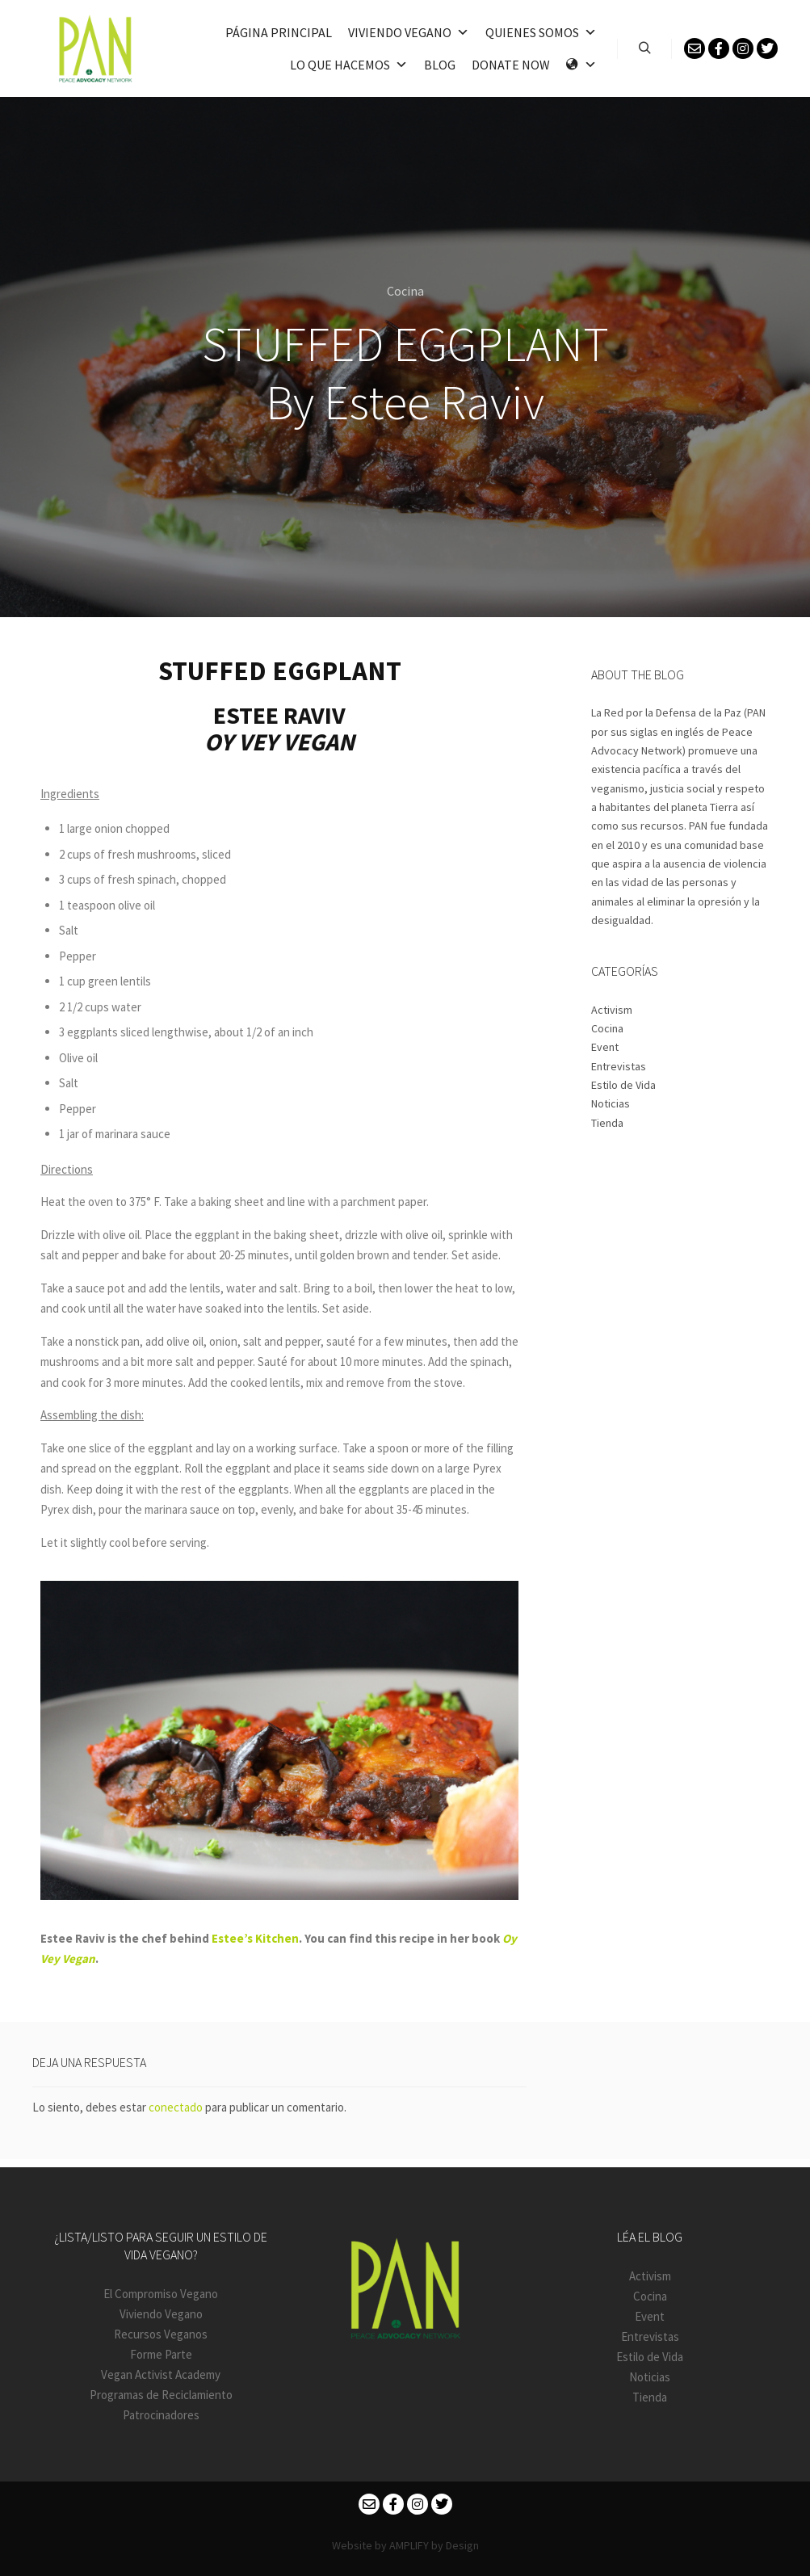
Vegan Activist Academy (160, 2374)
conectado (176, 2107)
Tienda (607, 1123)
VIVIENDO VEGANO (408, 32)
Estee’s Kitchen (255, 1938)
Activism (611, 1009)
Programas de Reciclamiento (161, 2394)
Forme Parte (161, 2354)
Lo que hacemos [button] (349, 64)
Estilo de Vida (623, 1085)
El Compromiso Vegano (160, 2293)
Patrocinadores (161, 2415)
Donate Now (511, 65)
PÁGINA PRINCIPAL (278, 32)
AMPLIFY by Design (434, 2545)
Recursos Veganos (161, 2334)
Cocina (405, 291)
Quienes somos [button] (541, 32)
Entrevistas (618, 1066)
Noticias (610, 1103)
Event (605, 1047)
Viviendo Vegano (161, 2314)
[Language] (581, 64)
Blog (439, 65)
